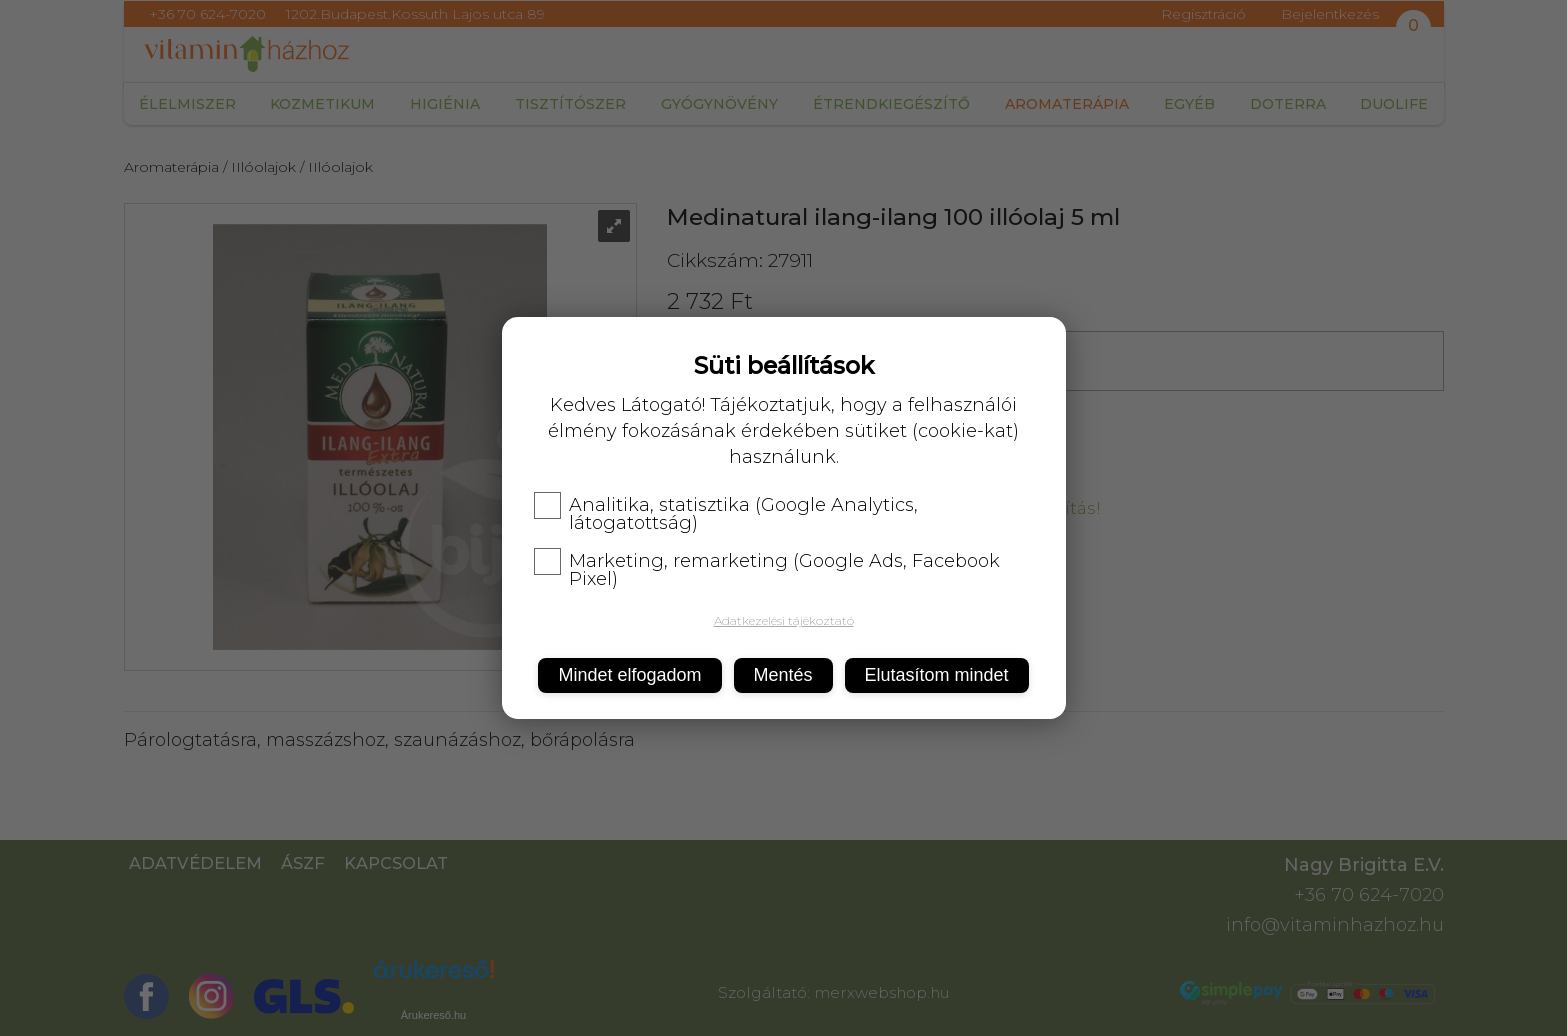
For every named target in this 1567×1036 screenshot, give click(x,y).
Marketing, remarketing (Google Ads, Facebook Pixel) (767, 570)
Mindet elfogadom (629, 675)
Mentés (783, 675)
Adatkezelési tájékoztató (784, 620)
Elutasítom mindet (937, 675)
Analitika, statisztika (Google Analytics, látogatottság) (726, 514)
